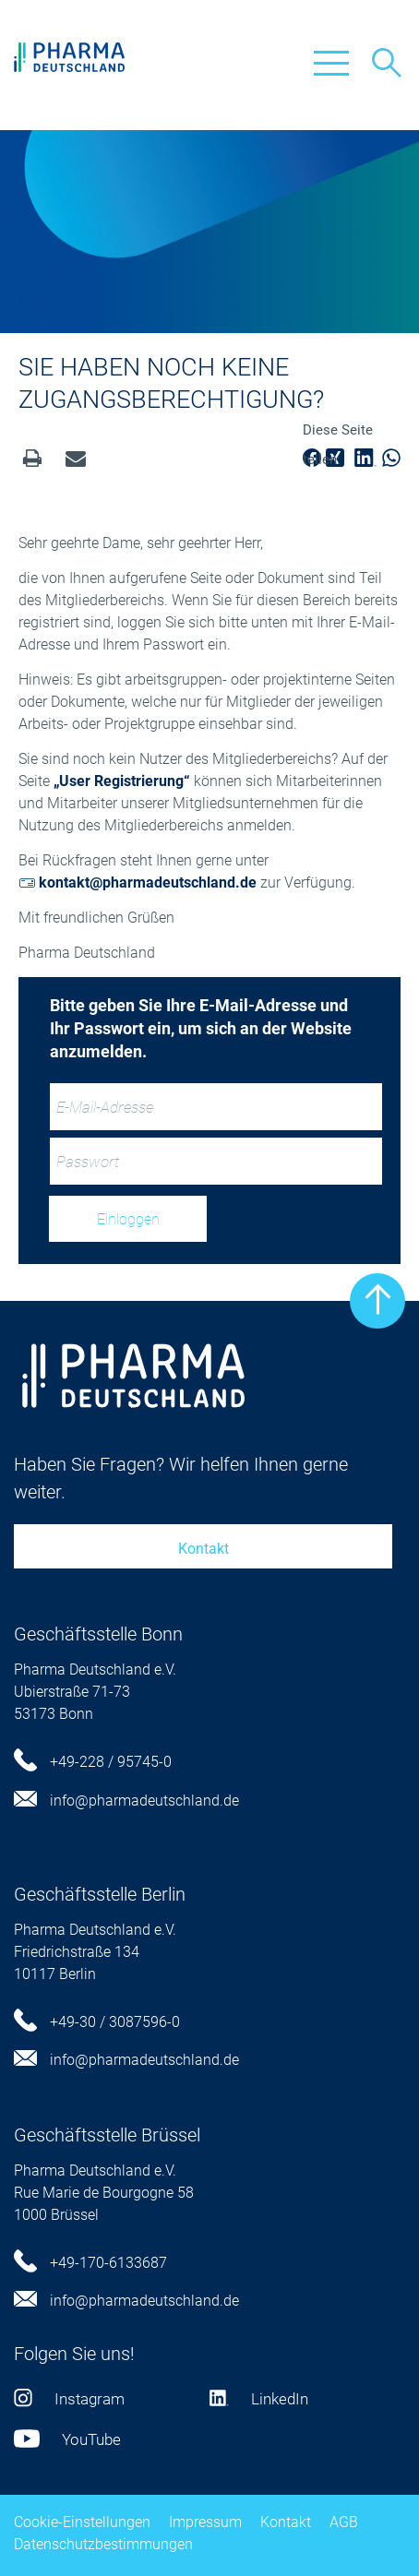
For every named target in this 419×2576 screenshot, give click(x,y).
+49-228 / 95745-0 (93, 1762)
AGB (343, 2522)
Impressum (205, 2522)
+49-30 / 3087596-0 (97, 2022)
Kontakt (203, 1548)
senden (76, 457)
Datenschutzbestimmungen (103, 2544)
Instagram (69, 2399)
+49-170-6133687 (90, 2263)
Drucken (32, 457)
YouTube (67, 2439)
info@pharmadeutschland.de (126, 1800)
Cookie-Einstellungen (82, 2522)
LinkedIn (259, 2399)
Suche (386, 63)
